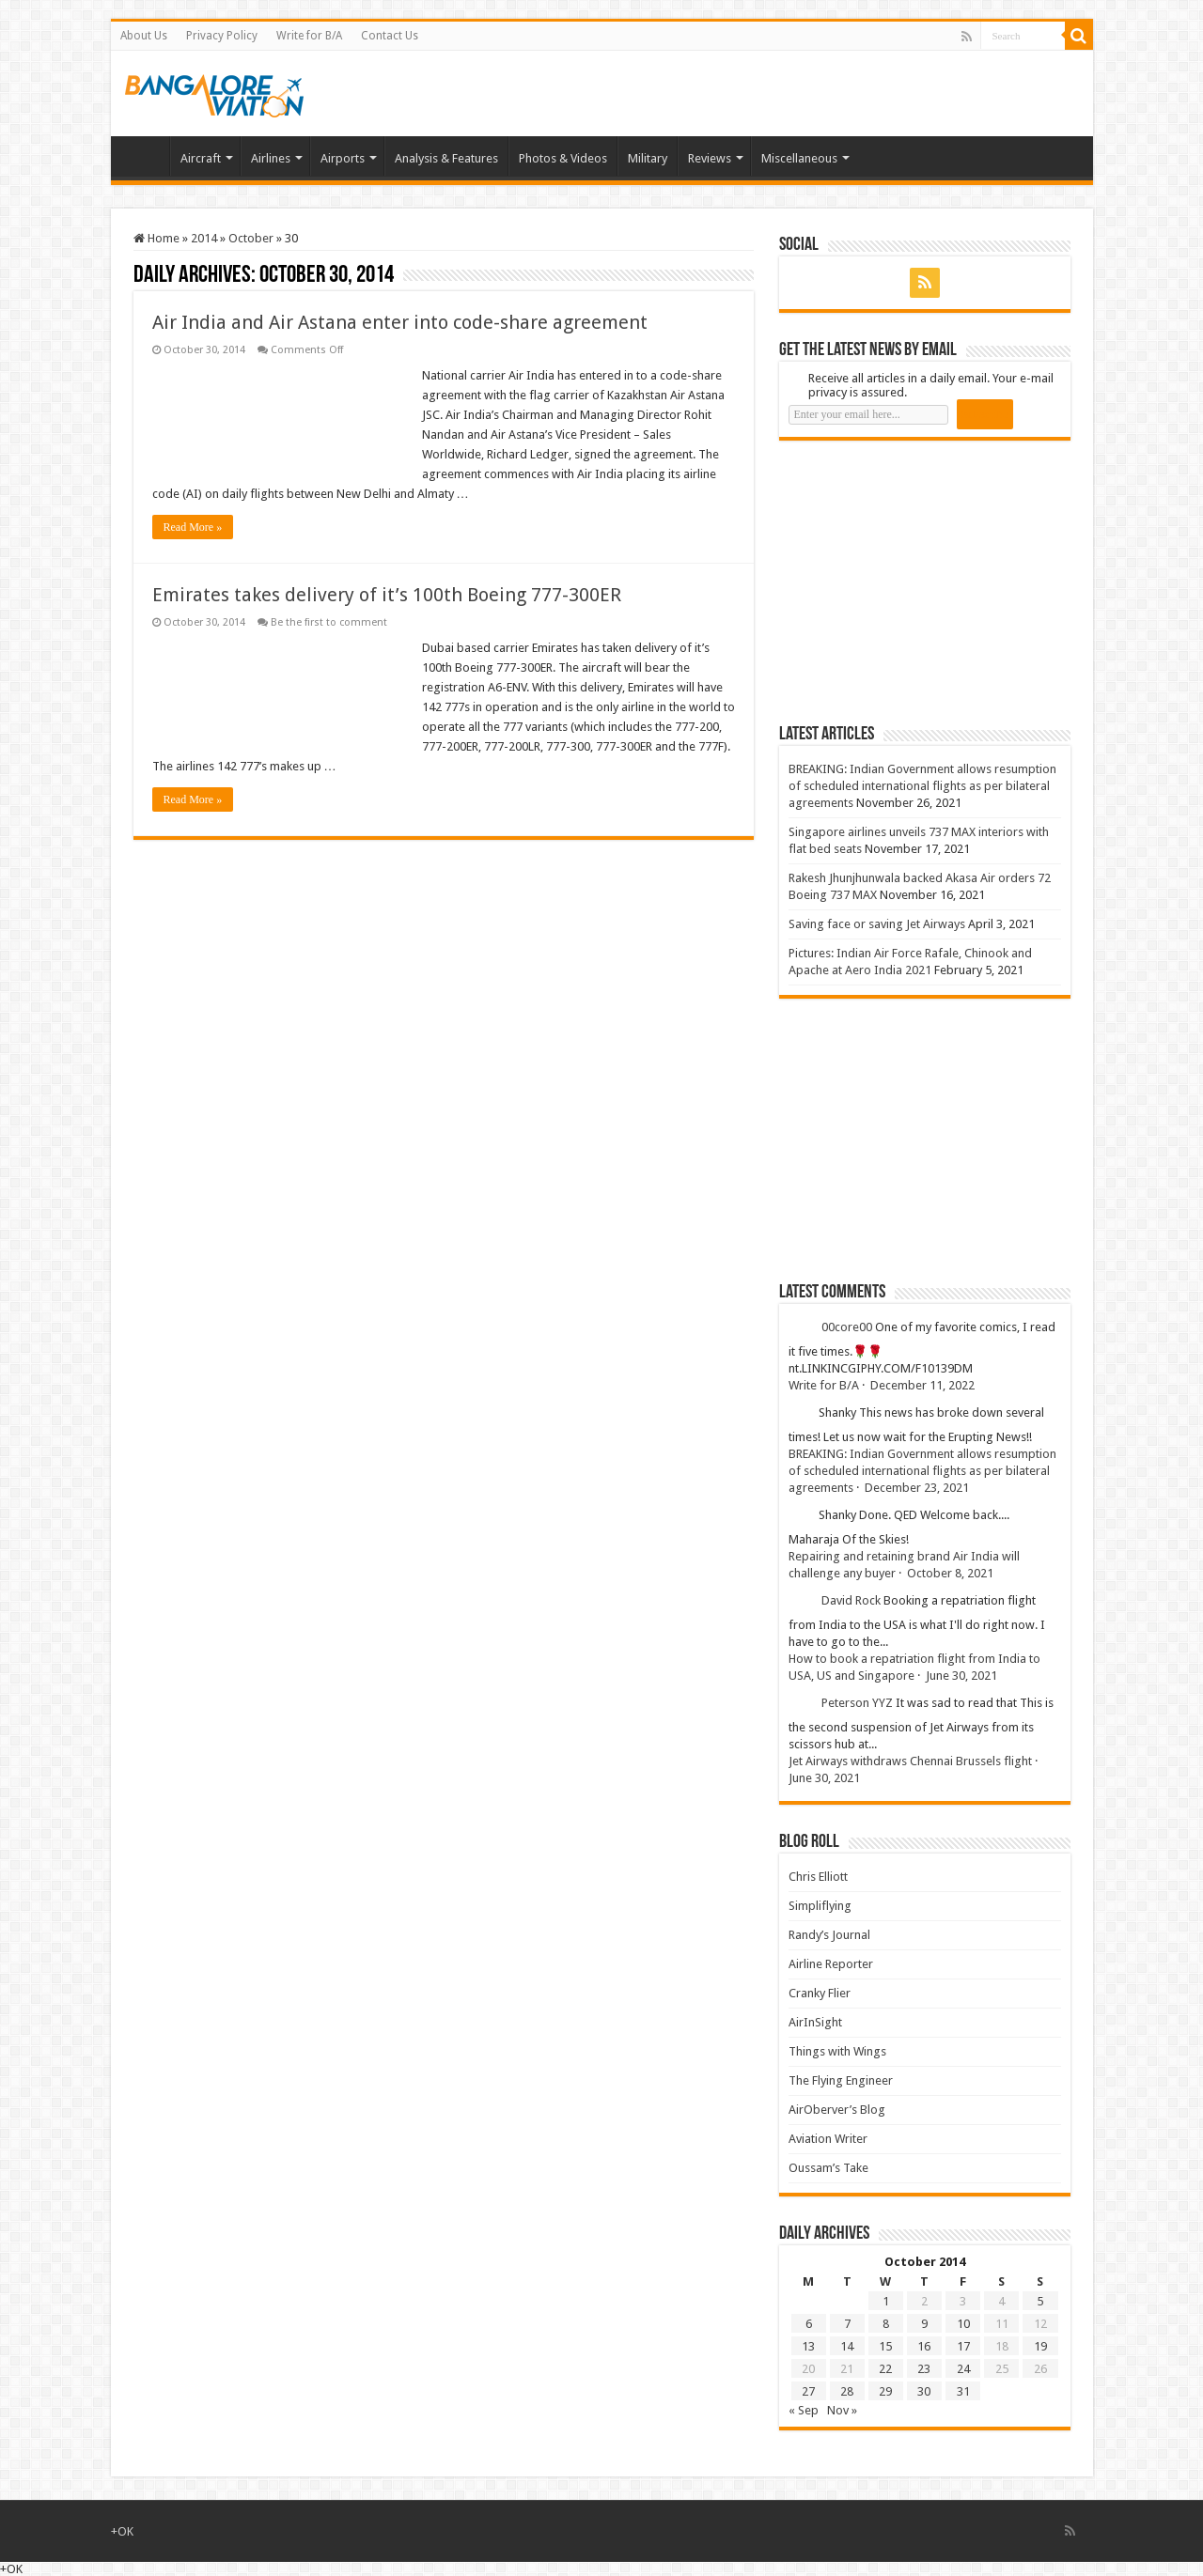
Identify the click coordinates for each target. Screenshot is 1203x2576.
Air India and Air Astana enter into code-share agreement (400, 322)
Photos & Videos (563, 158)
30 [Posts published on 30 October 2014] (923, 2391)
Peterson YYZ (857, 1703)
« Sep (804, 2410)
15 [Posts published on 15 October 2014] (885, 2346)
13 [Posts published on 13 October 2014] (808, 2346)
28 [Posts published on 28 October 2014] (846, 2391)
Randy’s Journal (829, 1935)
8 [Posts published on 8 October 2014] (886, 2324)
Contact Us (389, 35)
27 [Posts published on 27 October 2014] (808, 2391)
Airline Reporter (831, 1964)
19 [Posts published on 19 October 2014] (1040, 2346)
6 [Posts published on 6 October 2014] (808, 2324)
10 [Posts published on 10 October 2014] (963, 2324)
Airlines (270, 158)
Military (647, 158)
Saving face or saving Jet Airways (877, 924)
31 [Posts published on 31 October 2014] (963, 2391)
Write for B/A (309, 35)
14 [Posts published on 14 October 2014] (846, 2346)
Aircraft (200, 158)
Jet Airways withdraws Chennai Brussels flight (910, 1761)
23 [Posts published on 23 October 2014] (923, 2369)
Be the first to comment (329, 622)
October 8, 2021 (950, 1573)
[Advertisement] (920, 581)
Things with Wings (837, 2051)
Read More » (193, 527)
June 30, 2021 (961, 1675)
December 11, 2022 (922, 1385)
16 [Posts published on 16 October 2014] (923, 2346)
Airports (342, 158)
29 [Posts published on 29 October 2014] (885, 2391)
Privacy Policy (222, 35)
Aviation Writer (828, 2139)
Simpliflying (820, 1906)
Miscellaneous (799, 158)
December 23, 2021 (917, 1488)
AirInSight (815, 2022)
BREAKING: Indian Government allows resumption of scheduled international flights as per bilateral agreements (922, 786)
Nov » (842, 2410)
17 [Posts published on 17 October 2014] (963, 2346)
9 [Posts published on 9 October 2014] (924, 2324)
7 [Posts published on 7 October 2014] (847, 2324)
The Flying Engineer (841, 2080)
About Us (143, 35)
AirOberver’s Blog (837, 2110)
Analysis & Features (446, 158)
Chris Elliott (818, 1877)
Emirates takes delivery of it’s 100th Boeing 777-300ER (386, 594)
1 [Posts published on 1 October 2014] (886, 2301)
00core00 (846, 1327)
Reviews (709, 158)
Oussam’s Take (828, 2168)
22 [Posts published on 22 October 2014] (885, 2369)
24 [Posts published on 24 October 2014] (963, 2369)
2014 (204, 238)
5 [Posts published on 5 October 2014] (1040, 2301)
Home (144, 156)
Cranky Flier (820, 1993)
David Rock (851, 1600)
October (250, 238)
